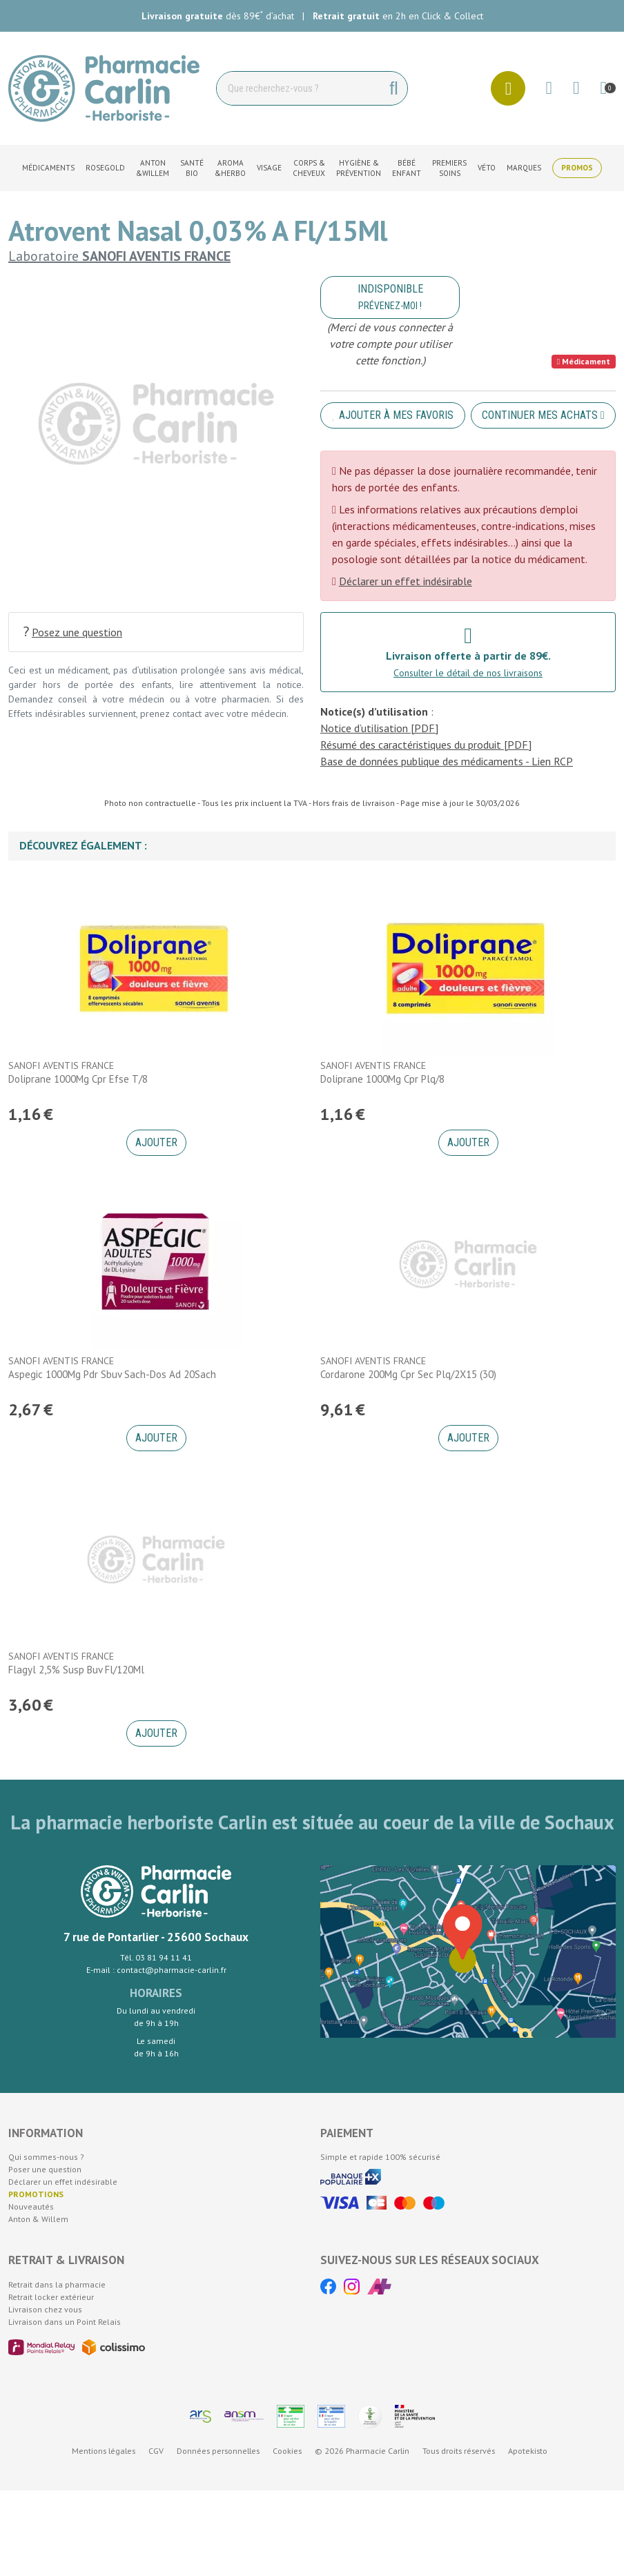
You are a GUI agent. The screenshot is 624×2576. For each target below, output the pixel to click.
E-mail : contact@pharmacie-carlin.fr (156, 1970)
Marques (524, 168)
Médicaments (48, 168)
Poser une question (44, 2169)
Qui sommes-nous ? (46, 2157)
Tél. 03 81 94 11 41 (156, 1957)
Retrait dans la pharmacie (57, 2284)
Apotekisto (527, 2451)
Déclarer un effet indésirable (405, 581)
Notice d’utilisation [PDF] (379, 728)
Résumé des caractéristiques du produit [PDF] (426, 744)
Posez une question (72, 632)
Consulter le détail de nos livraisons (468, 673)
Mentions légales (103, 2451)
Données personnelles (218, 2451)
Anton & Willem (38, 2219)
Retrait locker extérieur (51, 2297)
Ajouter (156, 1142)
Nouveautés (31, 2206)
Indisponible (390, 296)
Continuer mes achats (543, 415)
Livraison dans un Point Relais (64, 2322)
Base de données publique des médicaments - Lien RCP (446, 761)
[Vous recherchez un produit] (299, 88)
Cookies (287, 2451)
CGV (156, 2451)
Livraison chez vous (45, 2309)
